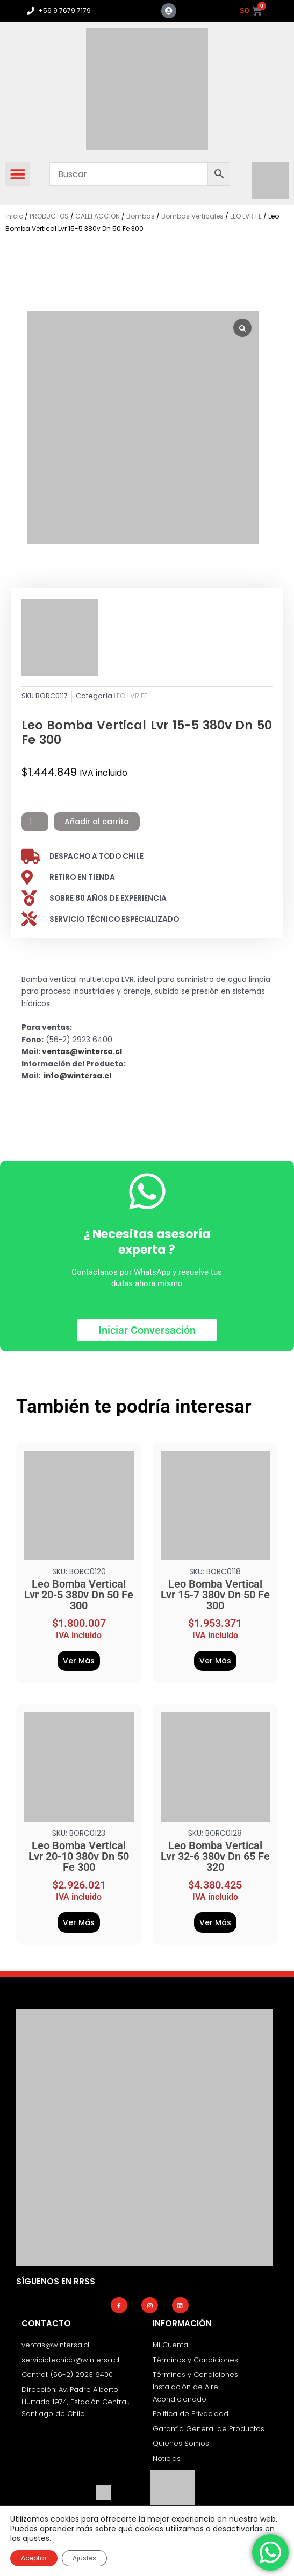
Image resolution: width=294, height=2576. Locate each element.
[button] (17, 174)
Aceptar (34, 2558)
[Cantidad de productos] (34, 821)
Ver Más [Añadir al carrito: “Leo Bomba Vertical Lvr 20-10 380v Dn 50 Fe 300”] (79, 1922)
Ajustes (84, 2558)
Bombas (140, 216)
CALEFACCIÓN (97, 216)
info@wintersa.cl (77, 1076)
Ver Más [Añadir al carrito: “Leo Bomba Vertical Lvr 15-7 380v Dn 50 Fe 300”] (215, 1660)
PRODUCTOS (49, 216)
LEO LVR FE (246, 216)
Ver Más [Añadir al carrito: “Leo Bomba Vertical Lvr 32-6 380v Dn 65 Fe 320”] (215, 1922)
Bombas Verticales (192, 216)
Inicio (14, 216)
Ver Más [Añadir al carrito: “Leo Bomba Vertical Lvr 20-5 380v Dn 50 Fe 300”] (79, 1660)
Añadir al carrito (96, 821)
